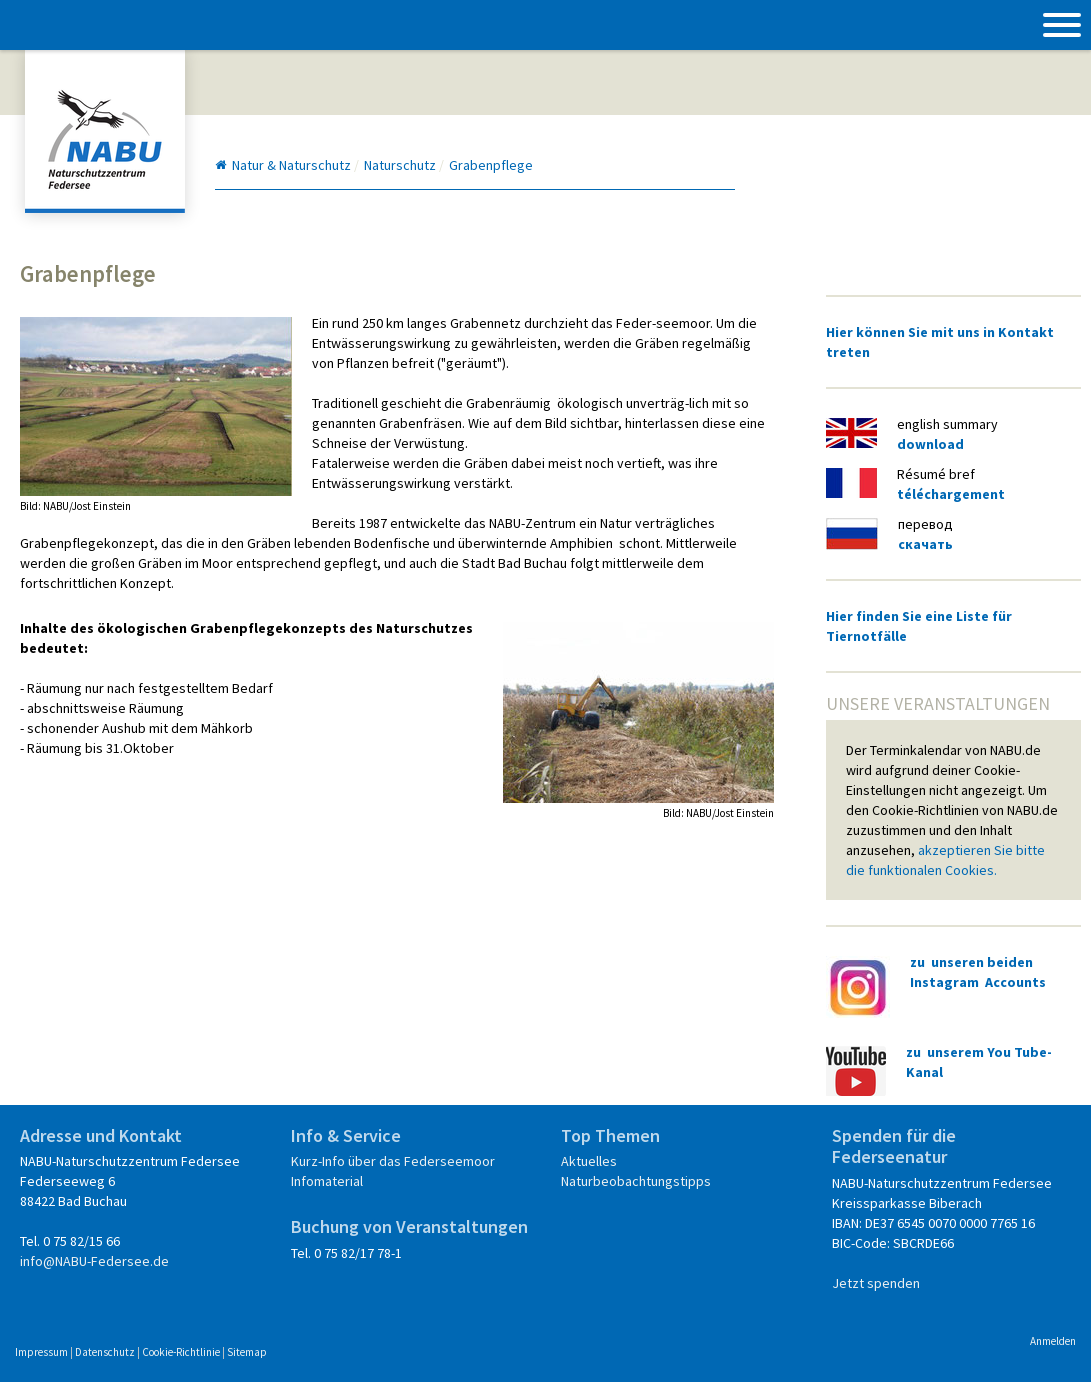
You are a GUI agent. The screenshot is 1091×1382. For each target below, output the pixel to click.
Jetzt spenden (876, 1283)
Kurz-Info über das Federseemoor (393, 1161)
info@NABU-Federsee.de (94, 1261)
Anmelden (1053, 1341)
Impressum (41, 1352)
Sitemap (247, 1352)
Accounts (1015, 982)
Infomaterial (327, 1181)
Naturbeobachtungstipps (636, 1181)
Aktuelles (589, 1161)
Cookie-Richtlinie (181, 1352)
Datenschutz (105, 1352)
